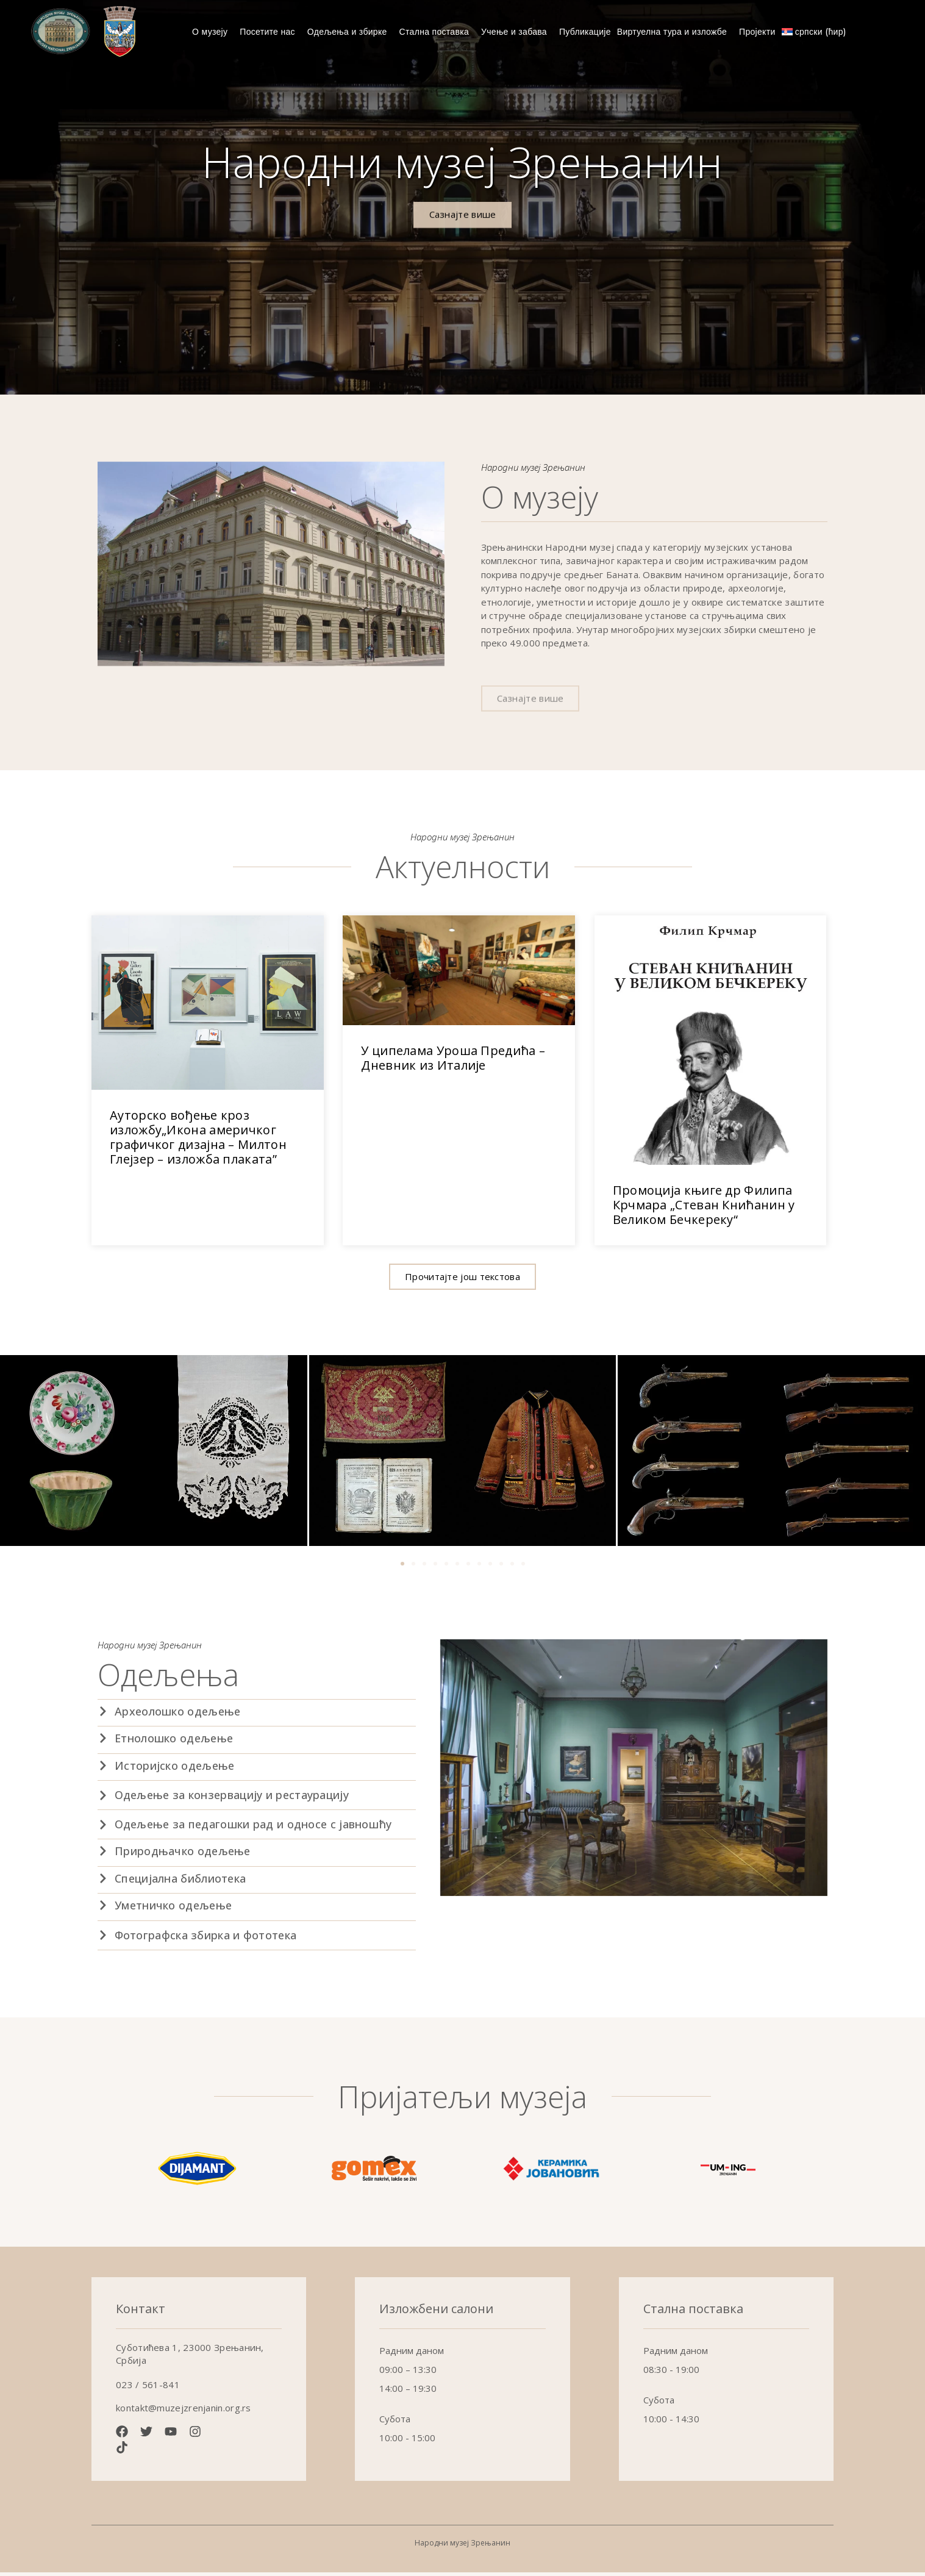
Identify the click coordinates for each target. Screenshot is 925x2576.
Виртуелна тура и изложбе (675, 32)
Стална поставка (437, 32)
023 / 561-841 (148, 2389)
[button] (462, 1280)
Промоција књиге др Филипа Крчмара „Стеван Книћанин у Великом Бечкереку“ (704, 1208)
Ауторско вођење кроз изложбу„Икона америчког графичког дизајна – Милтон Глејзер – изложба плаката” (198, 1141)
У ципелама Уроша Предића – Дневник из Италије (453, 1062)
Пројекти (757, 31)
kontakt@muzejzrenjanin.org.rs (183, 2412)
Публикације (585, 31)
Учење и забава (517, 32)
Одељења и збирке (350, 32)
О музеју (213, 32)
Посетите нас (270, 32)
